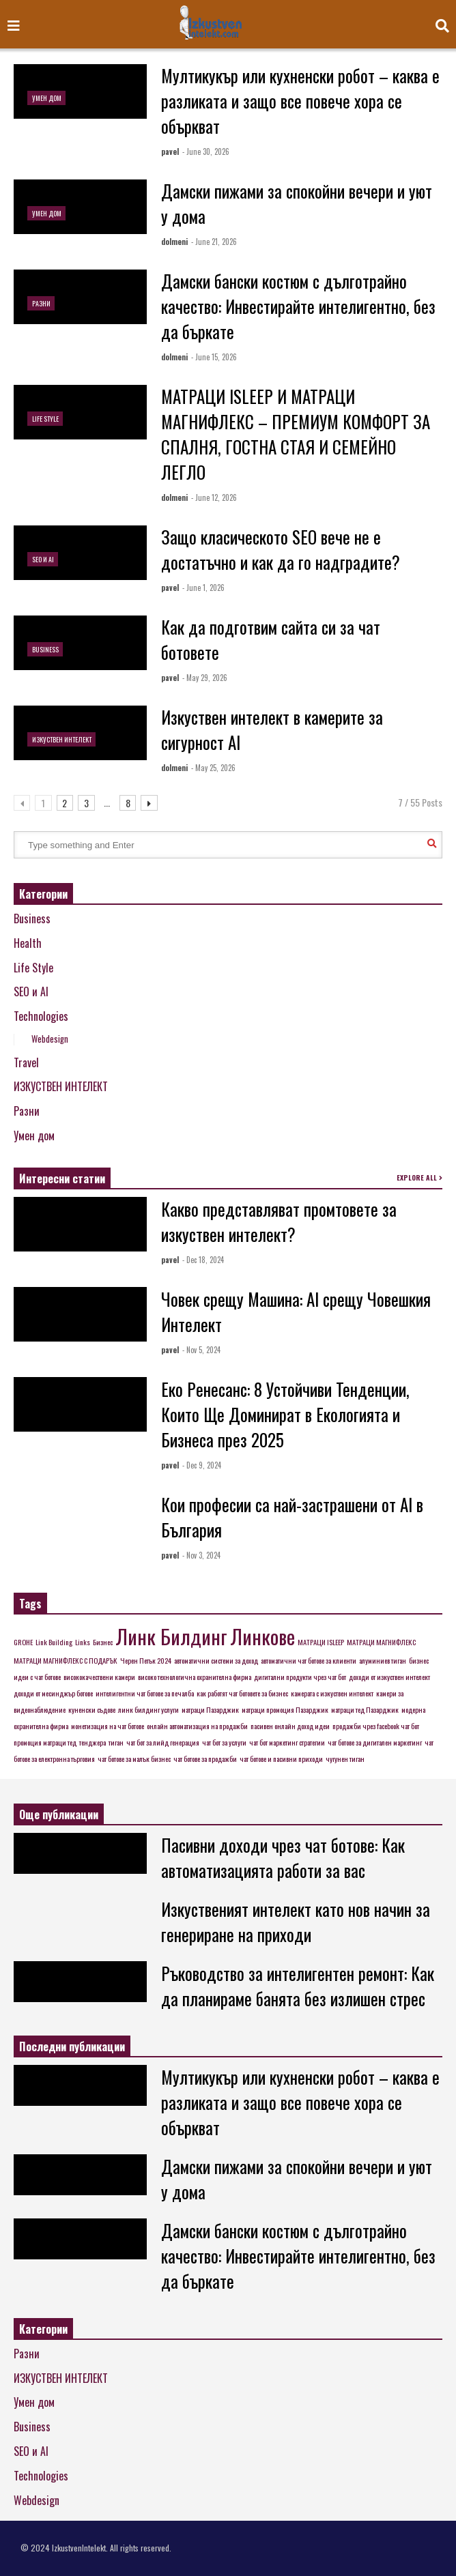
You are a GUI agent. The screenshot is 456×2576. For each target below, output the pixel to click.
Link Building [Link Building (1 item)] (53, 1641)
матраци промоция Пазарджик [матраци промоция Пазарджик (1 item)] (285, 1709)
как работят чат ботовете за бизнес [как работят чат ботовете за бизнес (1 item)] (242, 1693)
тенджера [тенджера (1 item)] (92, 1742)
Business (45, 649)
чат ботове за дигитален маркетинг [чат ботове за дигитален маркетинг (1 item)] (375, 1742)
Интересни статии (62, 1178)
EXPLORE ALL (419, 1177)
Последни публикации (72, 2046)
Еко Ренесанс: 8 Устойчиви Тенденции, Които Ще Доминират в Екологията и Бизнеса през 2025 (285, 1414)
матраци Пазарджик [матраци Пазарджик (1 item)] (210, 1709)
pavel (170, 151)
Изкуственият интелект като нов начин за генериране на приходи (295, 1921)
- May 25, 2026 (213, 767)
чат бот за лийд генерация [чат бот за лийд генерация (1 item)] (162, 1742)
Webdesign (49, 1038)
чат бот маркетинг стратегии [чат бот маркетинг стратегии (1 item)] (287, 1742)
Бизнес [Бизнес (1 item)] (103, 1641)
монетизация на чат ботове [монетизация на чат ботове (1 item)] (107, 1725)
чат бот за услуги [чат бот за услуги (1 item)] (224, 1742)
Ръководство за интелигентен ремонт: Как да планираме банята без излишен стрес (297, 1985)
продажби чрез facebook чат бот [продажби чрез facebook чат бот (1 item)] (375, 1725)
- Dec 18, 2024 (203, 1259)
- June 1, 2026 (203, 587)
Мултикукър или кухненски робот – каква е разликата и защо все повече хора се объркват (300, 101)
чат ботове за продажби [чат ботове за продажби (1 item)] (205, 1758)
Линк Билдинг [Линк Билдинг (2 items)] (171, 1636)
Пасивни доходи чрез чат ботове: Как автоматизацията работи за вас (283, 1857)
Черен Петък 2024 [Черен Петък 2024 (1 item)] (145, 1660)
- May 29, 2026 (204, 677)
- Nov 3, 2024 (201, 1555)
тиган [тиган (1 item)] (116, 1742)
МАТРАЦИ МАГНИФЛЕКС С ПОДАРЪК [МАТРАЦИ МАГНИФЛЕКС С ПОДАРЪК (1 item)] (65, 1660)
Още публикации (58, 1814)
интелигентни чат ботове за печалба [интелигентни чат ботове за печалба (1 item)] (145, 1693)
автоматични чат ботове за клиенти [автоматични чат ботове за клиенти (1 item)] (308, 1660)
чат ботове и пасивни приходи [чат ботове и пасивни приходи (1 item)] (281, 1758)
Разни (41, 303)
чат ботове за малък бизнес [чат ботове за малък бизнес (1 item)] (134, 1758)
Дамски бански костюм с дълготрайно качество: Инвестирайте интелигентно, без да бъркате (298, 306)
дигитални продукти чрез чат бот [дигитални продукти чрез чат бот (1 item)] (300, 1676)
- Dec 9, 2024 (201, 1465)
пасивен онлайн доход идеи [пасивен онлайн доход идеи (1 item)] (290, 1725)
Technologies (41, 1016)
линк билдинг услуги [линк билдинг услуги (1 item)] (148, 1709)
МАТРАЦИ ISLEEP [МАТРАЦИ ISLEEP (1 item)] (321, 1641)
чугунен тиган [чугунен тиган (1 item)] (345, 1758)
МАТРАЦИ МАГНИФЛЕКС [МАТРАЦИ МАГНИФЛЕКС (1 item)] (381, 1641)
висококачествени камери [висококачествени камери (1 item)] (99, 1676)
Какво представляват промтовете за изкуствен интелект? (279, 1221)
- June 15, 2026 (214, 356)
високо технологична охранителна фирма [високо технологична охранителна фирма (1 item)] (194, 1676)
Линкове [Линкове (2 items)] (262, 1636)
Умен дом (46, 98)
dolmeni (174, 241)
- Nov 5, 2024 (201, 1349)
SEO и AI (43, 559)
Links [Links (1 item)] (82, 1641)
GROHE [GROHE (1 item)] (23, 1641)
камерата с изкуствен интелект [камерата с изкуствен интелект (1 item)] (332, 1693)
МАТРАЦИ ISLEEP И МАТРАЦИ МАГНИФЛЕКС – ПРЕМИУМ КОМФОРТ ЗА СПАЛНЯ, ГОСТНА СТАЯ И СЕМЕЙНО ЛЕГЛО (295, 433)
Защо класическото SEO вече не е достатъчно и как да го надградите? (280, 549)
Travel (26, 1062)
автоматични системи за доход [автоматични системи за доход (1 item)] (216, 1660)
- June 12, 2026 (214, 497)
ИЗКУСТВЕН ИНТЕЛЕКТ (61, 739)
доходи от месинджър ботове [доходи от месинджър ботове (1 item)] (53, 1693)
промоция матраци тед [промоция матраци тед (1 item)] (45, 1742)
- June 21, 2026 (214, 241)
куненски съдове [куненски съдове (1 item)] (91, 1709)
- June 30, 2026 (205, 151)
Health (28, 943)
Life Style (45, 419)
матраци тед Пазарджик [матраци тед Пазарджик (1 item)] (365, 1709)
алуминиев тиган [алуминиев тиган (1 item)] (382, 1660)
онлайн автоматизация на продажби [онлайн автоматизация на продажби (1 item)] (197, 1725)
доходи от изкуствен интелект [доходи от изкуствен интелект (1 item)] (389, 1676)
